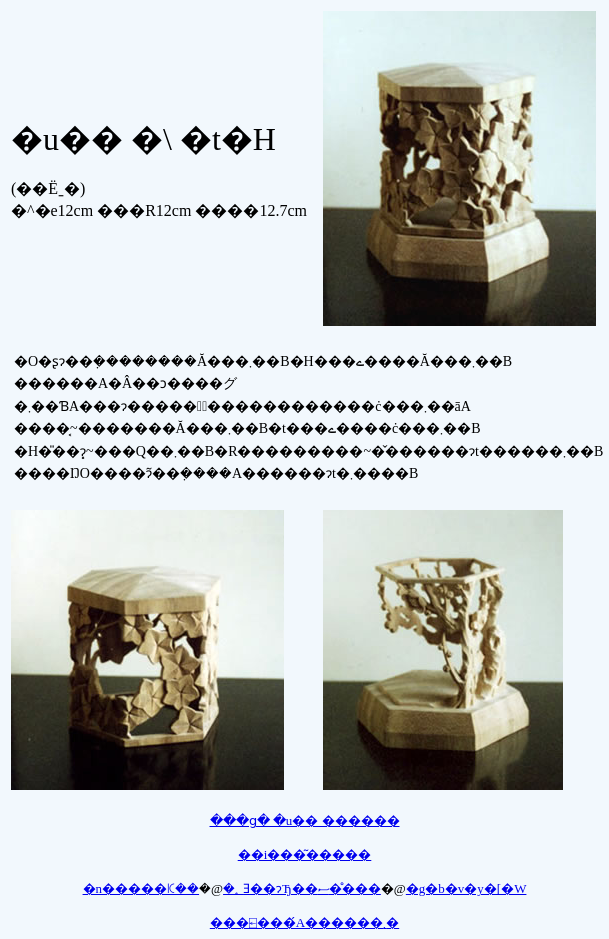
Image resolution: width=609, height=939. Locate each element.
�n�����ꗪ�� (141, 888)
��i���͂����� (305, 854)
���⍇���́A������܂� (304, 922)
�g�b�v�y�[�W (466, 888)
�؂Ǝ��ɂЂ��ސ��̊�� (302, 888)
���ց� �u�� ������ (305, 820)
